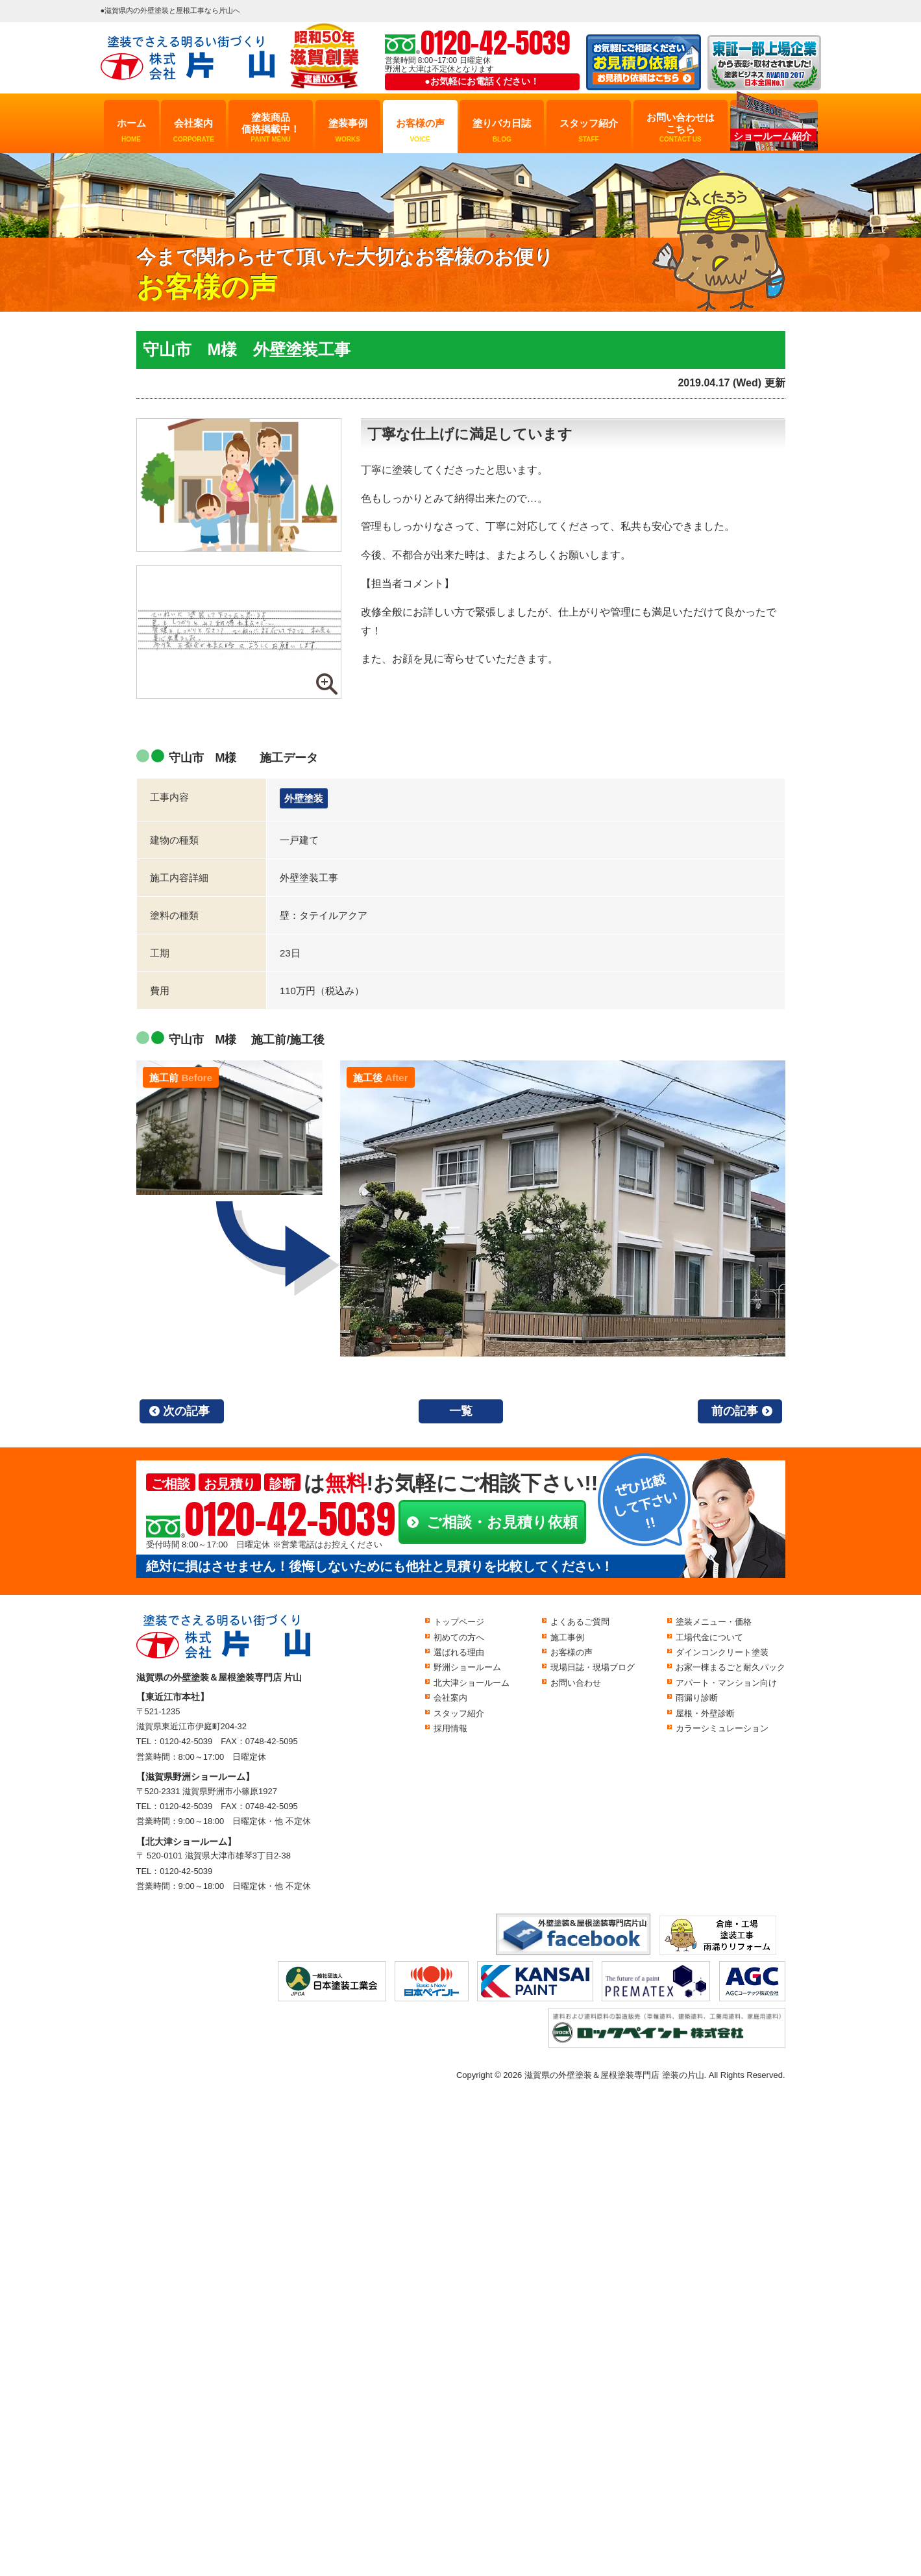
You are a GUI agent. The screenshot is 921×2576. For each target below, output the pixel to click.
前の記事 (734, 1411)
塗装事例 (347, 131)
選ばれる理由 (459, 1652)
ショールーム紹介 (772, 136)
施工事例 (567, 1637)
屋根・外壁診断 (705, 1713)
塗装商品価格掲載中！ (270, 128)
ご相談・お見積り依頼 (502, 1522)
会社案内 (193, 131)
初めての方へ (459, 1637)
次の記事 (186, 1411)
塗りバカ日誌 (502, 131)
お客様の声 (420, 131)
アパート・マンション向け (726, 1683)
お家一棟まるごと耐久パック (730, 1667)
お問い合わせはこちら (680, 128)
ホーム (131, 131)
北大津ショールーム (472, 1683)
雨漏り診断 (697, 1698)
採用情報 (450, 1728)
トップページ (459, 1622)
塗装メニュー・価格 (714, 1622)
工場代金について (709, 1637)
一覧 (461, 1411)
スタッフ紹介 (588, 131)
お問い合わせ (575, 1683)
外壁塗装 (303, 798)
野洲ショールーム (467, 1667)
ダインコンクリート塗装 (722, 1652)
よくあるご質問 (579, 1622)
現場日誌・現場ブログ (592, 1667)
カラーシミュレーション (722, 1728)
